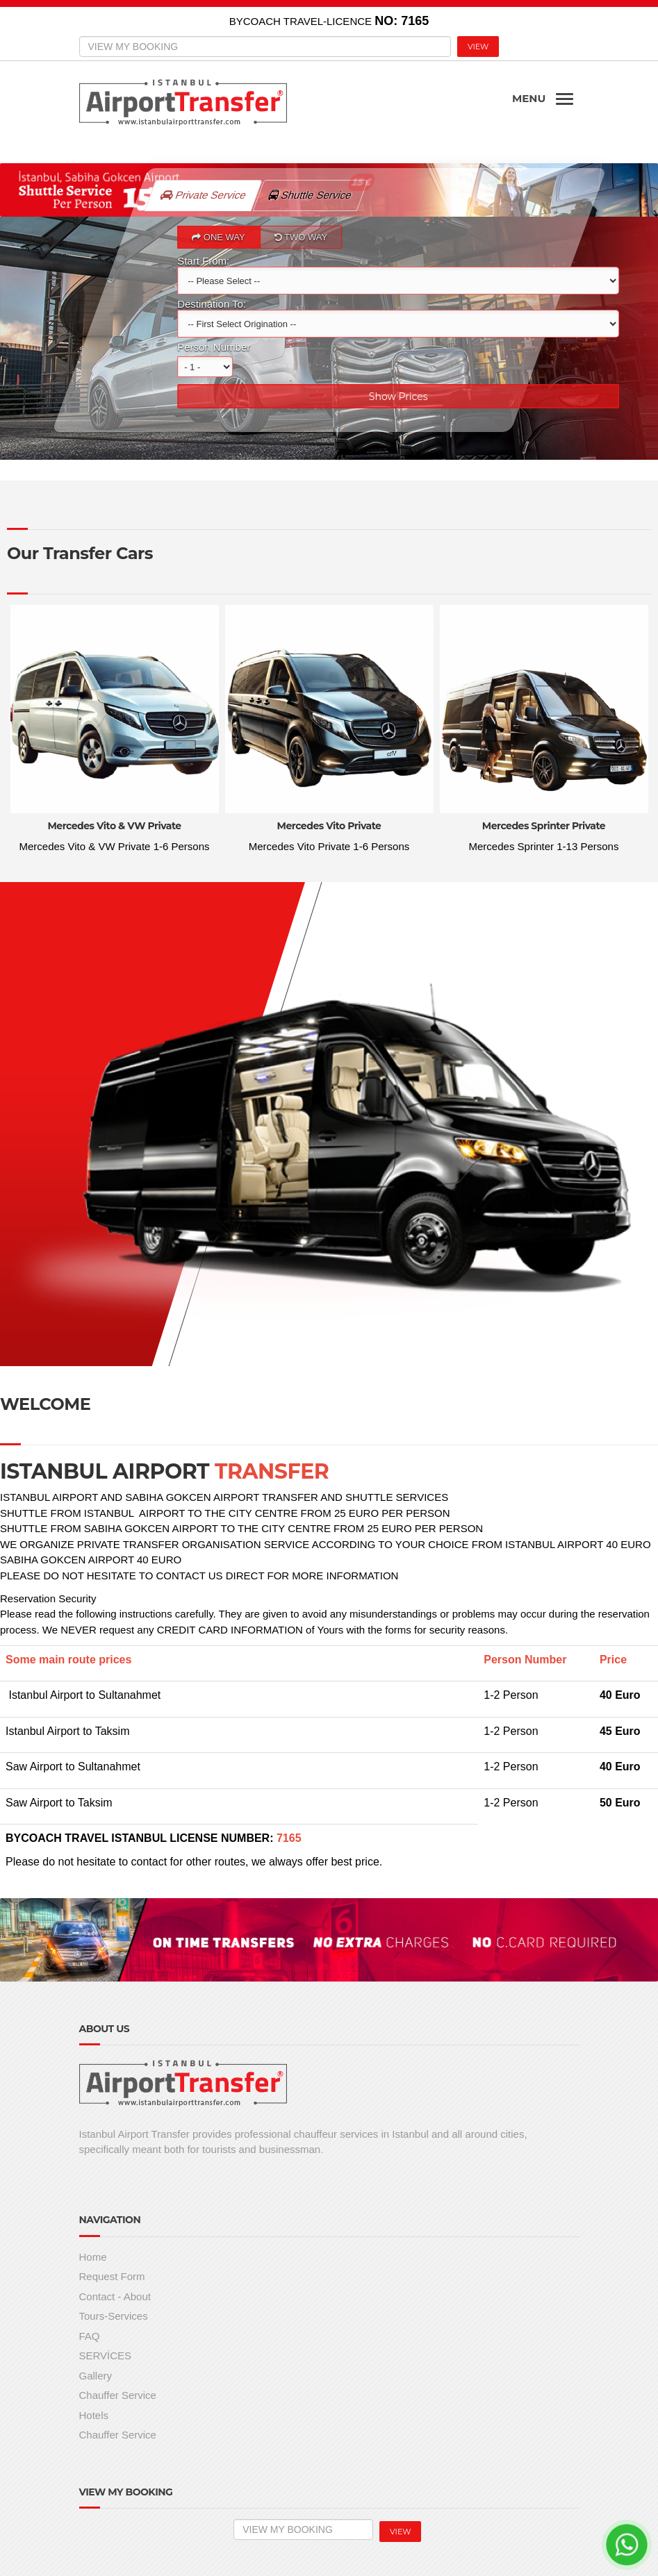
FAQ (89, 2336)
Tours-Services (113, 2316)
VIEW (478, 46)
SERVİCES (105, 2355)
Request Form (112, 2276)
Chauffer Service (117, 2395)
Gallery (96, 2376)
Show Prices (397, 396)
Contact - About (115, 2296)
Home (93, 2257)
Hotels (94, 2415)
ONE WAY (218, 237)
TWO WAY (300, 237)
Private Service (203, 195)
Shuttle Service (318, 190)
